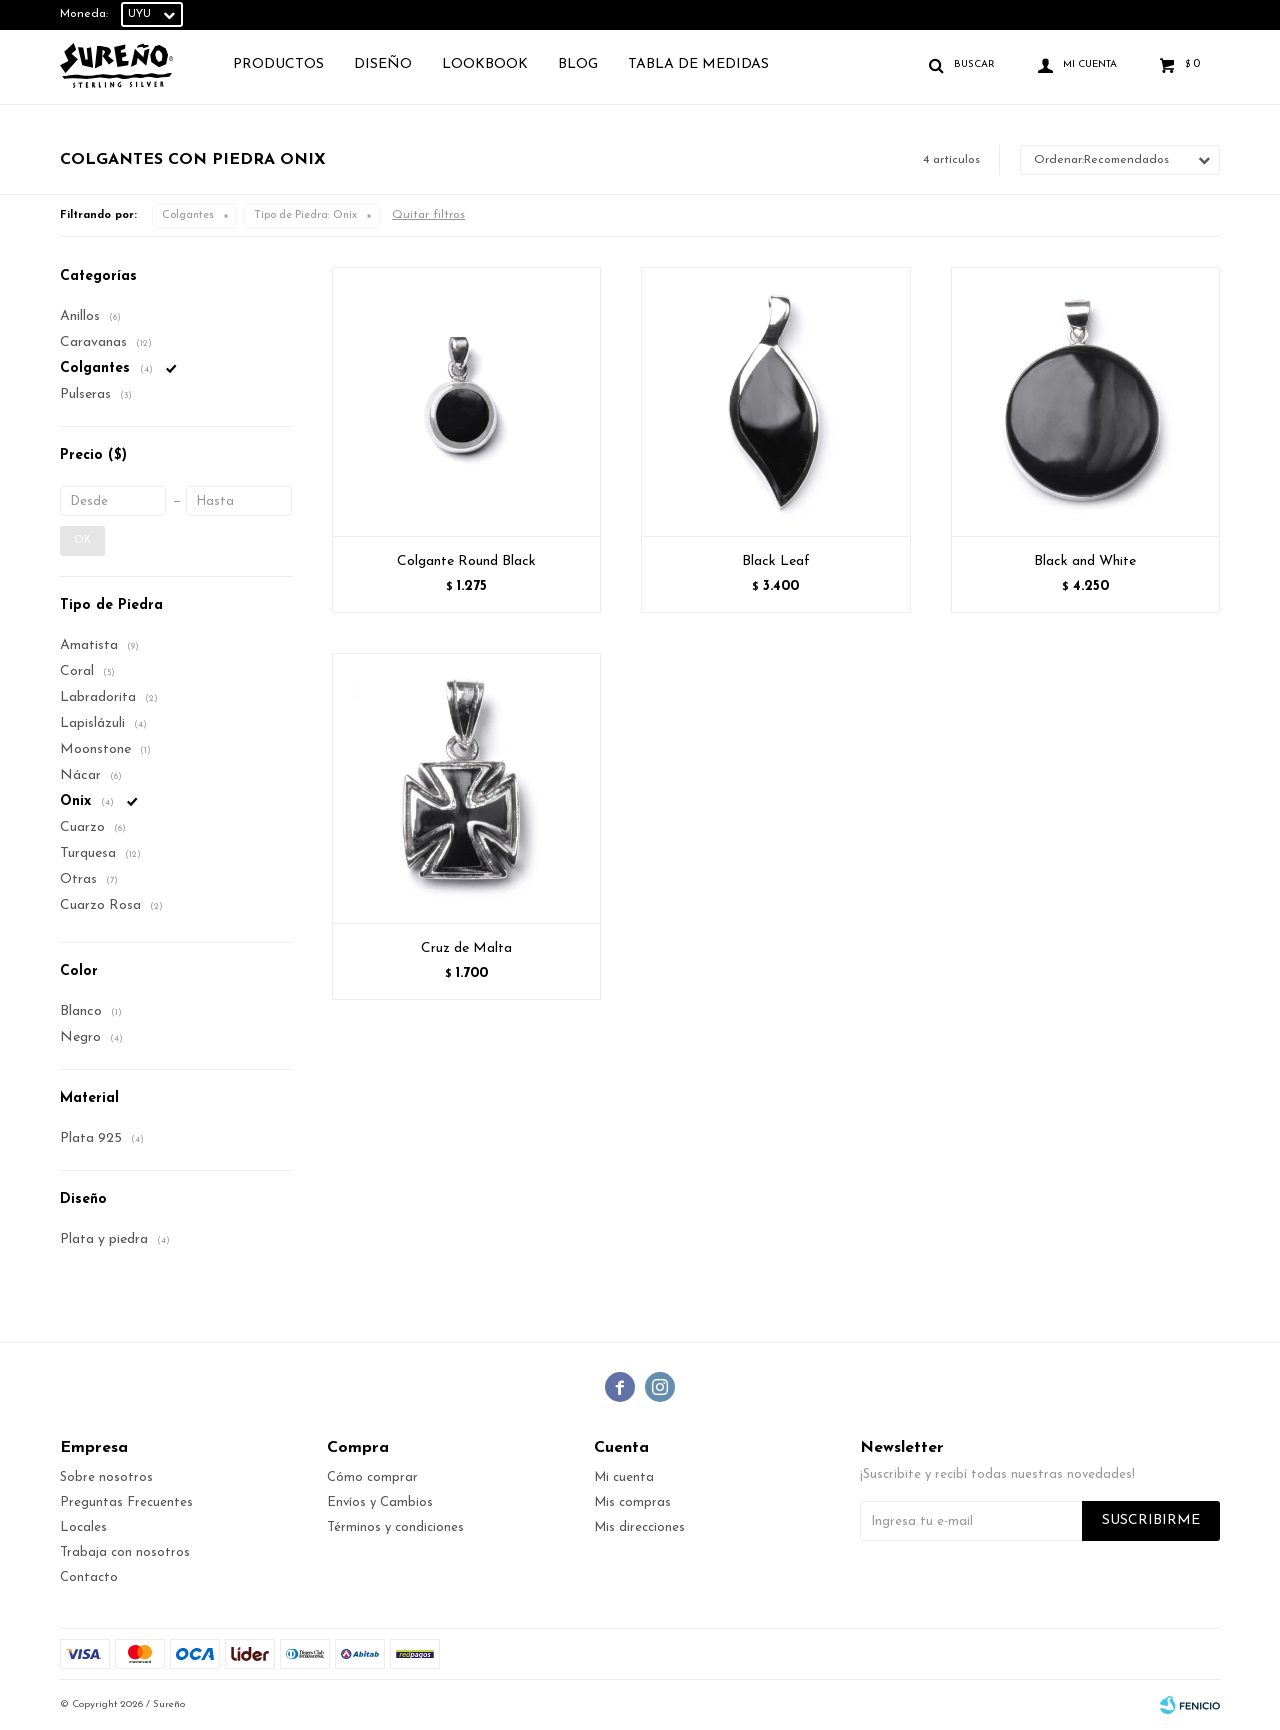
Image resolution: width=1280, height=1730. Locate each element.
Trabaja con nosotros (125, 1552)
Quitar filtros (428, 215)
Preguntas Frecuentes (126, 1502)
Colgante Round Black (466, 561)
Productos (278, 64)
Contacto (89, 1577)
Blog (578, 64)
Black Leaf (776, 561)
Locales (83, 1527)
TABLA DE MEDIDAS (698, 64)
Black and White (1085, 561)
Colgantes (188, 215)
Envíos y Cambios (380, 1502)
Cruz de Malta (466, 948)
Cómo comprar (372, 1477)
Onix (305, 215)
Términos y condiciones (395, 1527)
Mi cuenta (624, 1477)
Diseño (383, 64)
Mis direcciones (639, 1527)
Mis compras (632, 1502)
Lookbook (485, 64)
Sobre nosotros (106, 1477)
